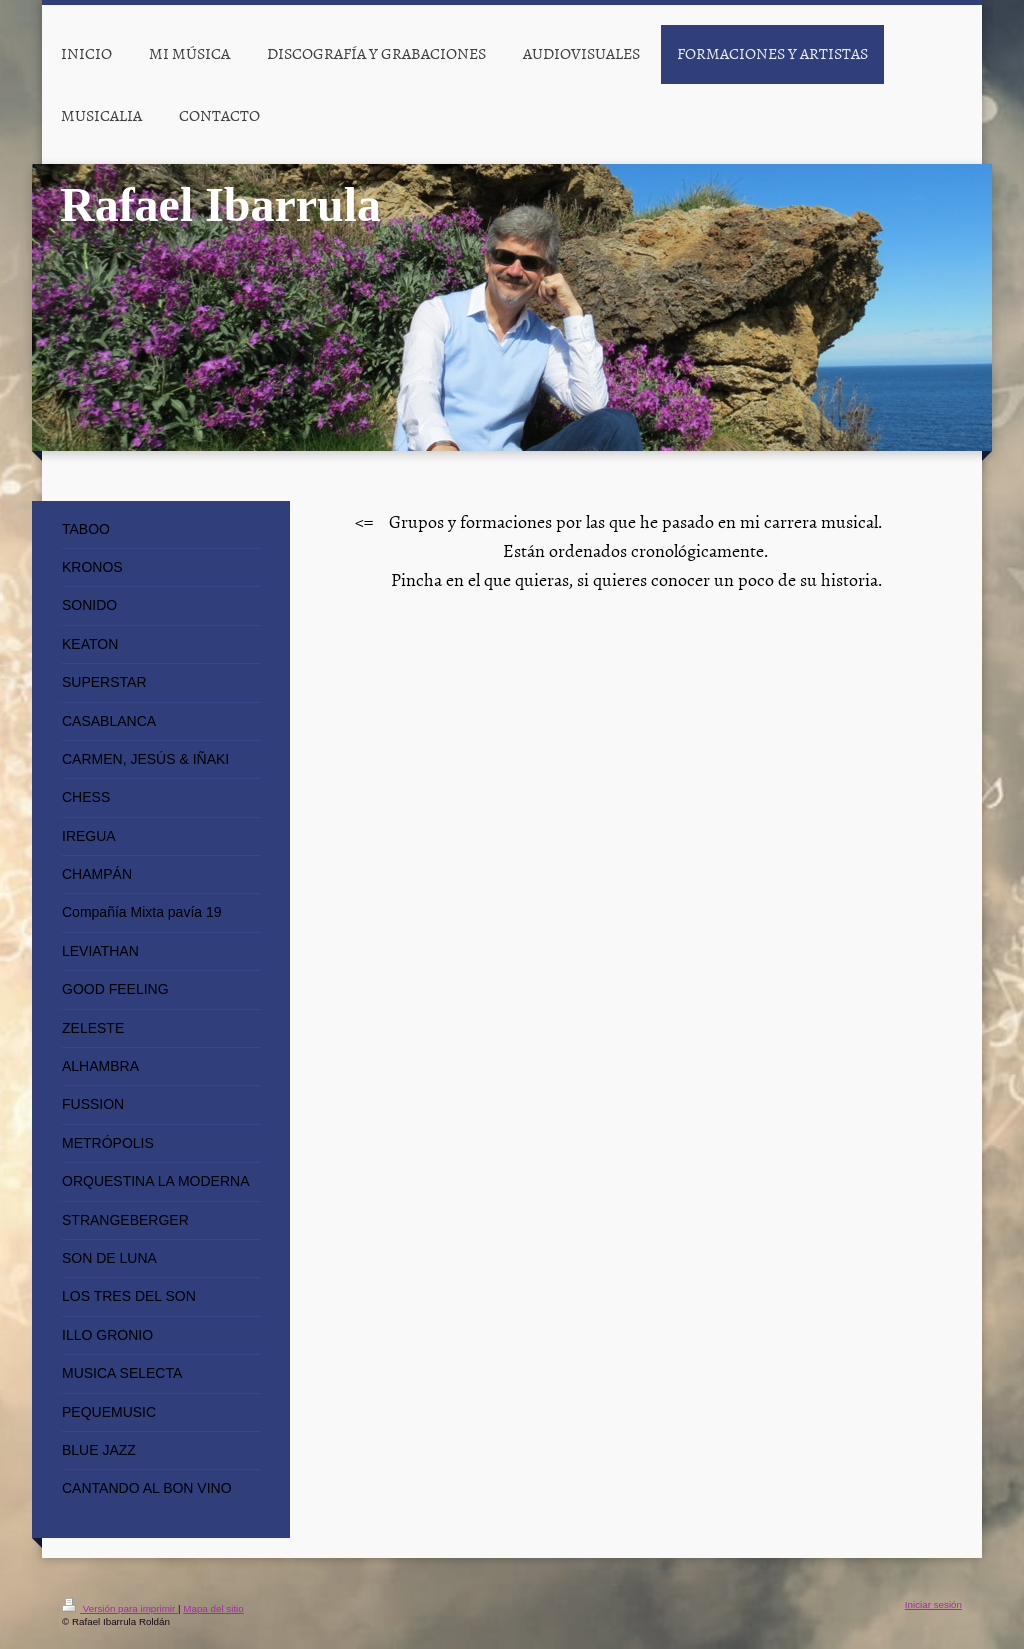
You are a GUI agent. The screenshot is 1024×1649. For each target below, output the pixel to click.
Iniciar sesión (933, 1604)
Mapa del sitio (213, 1608)
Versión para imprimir (120, 1608)
